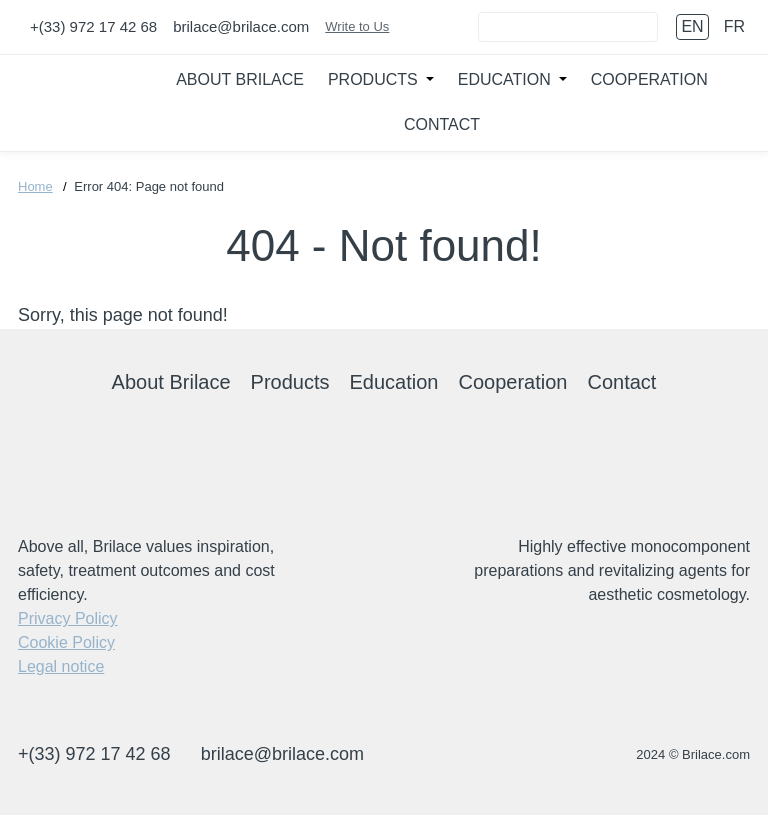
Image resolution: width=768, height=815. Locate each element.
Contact (442, 124)
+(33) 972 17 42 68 (93, 26)
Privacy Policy (68, 618)
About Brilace (240, 79)
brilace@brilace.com (241, 26)
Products (373, 79)
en (692, 26)
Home (35, 186)
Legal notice (61, 666)
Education (504, 79)
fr (734, 26)
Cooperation (649, 79)
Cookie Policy (66, 642)
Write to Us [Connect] (357, 26)
